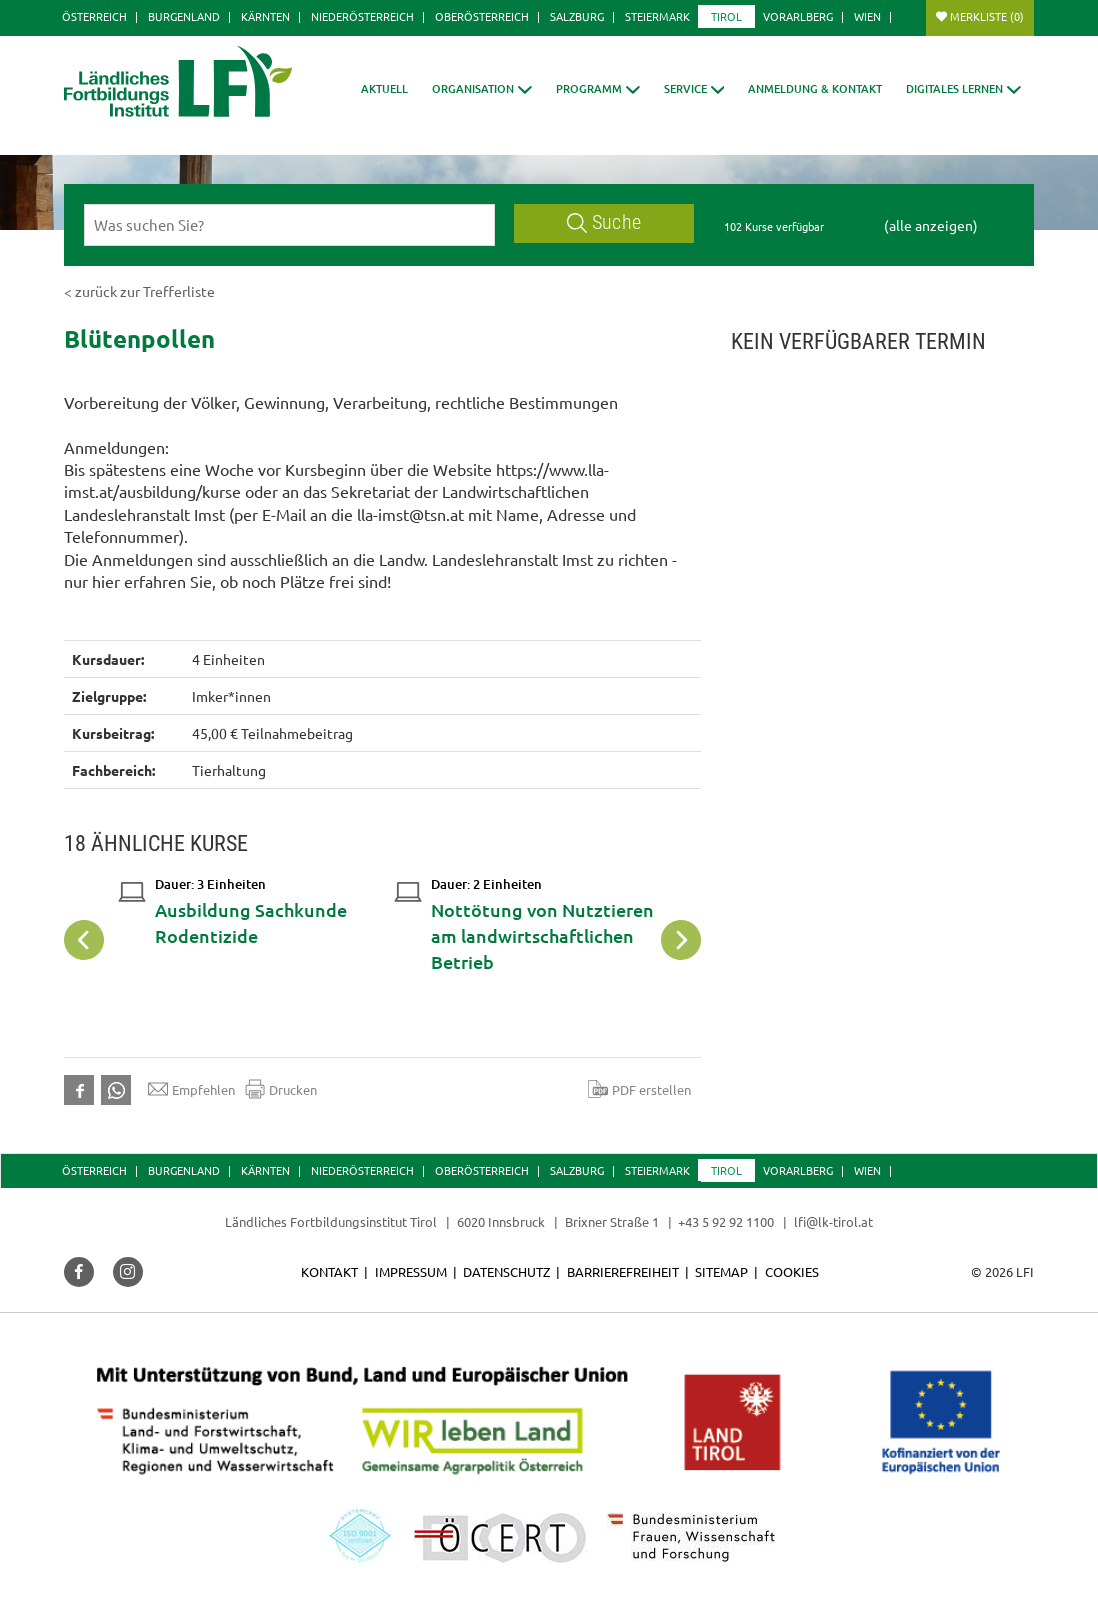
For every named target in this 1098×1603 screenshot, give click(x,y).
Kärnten (265, 16)
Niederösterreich (362, 16)
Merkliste (987, 16)
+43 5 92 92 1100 (726, 1221)
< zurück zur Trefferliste (139, 291)
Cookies (792, 1271)
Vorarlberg (798, 16)
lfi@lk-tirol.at (833, 1221)
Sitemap (721, 1271)
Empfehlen (191, 1089)
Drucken (281, 1089)
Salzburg (577, 16)
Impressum (411, 1271)
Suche (604, 222)
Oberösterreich (482, 16)
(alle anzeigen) (931, 225)
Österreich (94, 16)
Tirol (726, 16)
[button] (598, 88)
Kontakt (329, 1271)
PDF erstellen (639, 1089)
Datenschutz (506, 1271)
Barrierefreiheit (623, 1271)
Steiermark (657, 16)
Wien (867, 16)
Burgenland (184, 16)
